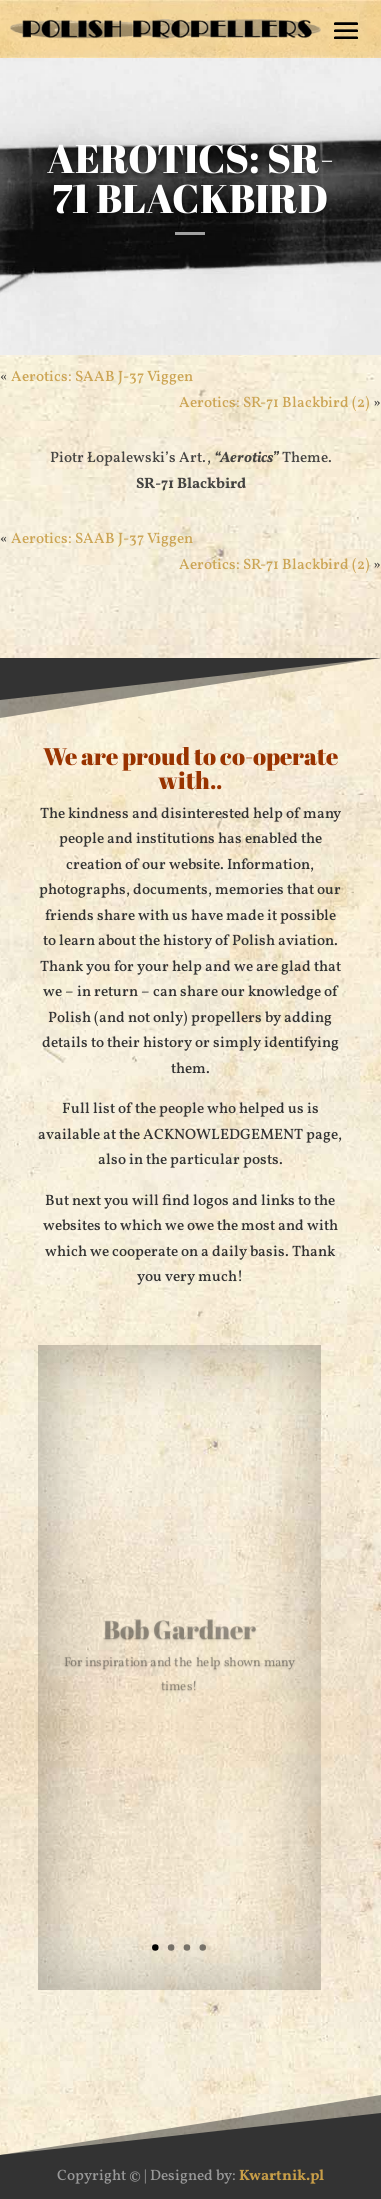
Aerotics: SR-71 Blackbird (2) (274, 403)
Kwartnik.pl (281, 2176)
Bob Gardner (179, 1631)
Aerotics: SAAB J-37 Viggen (102, 377)
